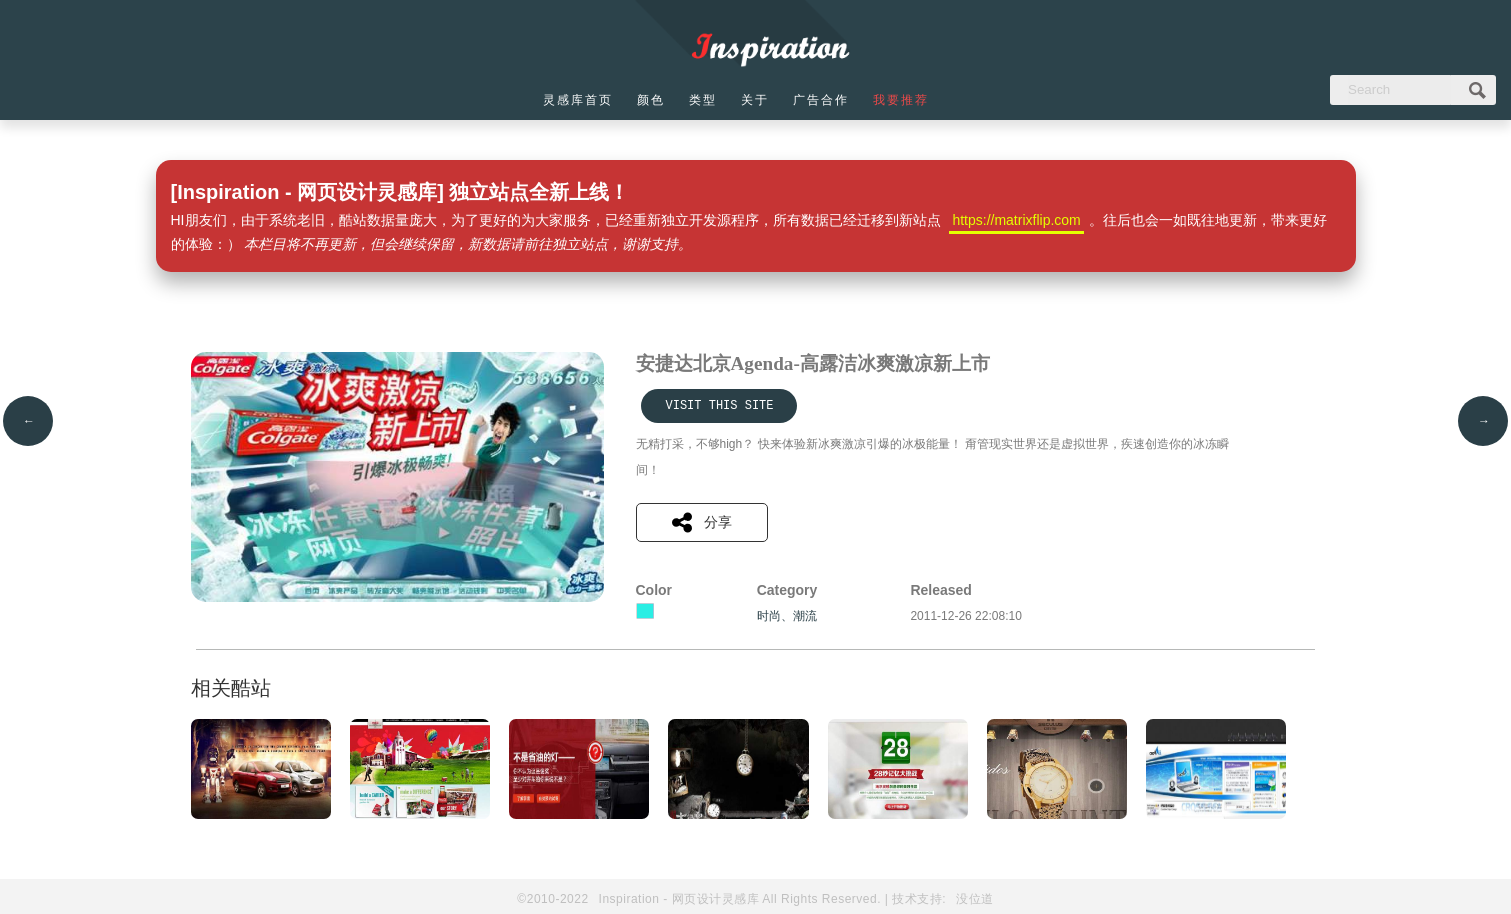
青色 (645, 611)
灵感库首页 (578, 100)
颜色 (651, 100)
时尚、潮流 (787, 616)
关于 (755, 100)
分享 (702, 522)
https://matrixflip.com (1016, 220)
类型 (703, 100)
